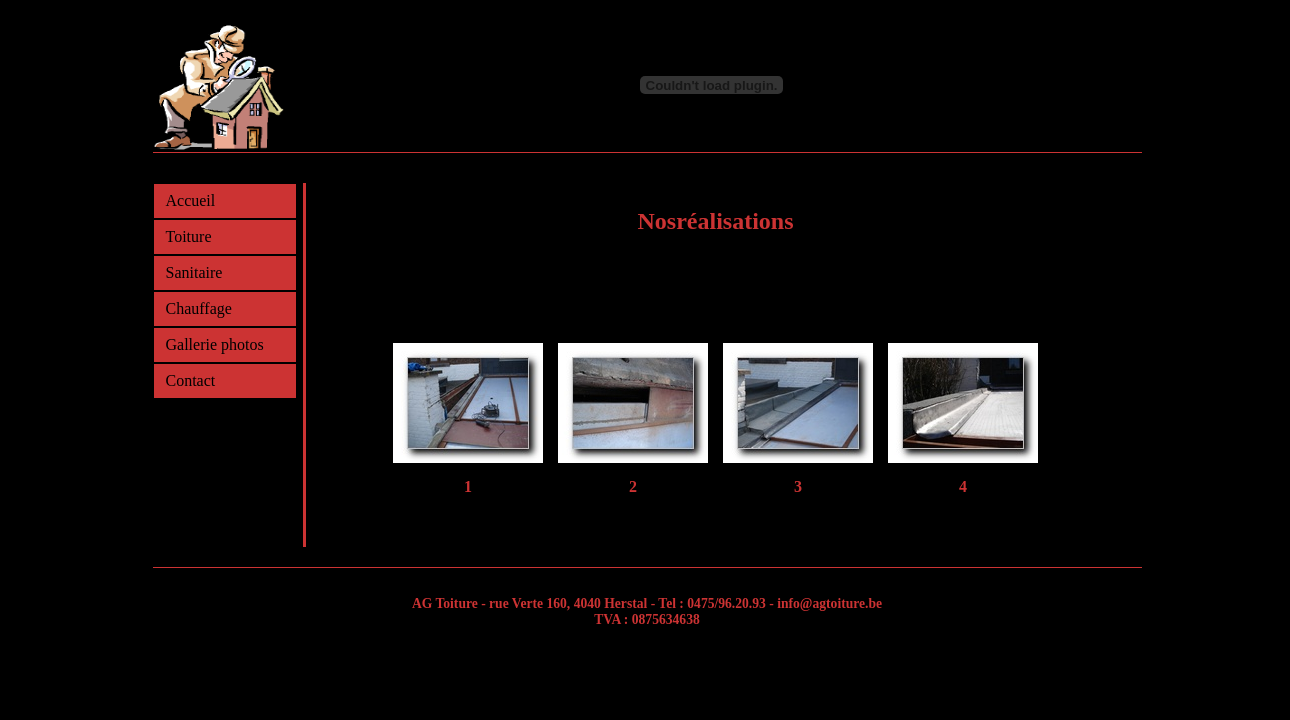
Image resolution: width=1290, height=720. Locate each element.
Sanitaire (194, 272)
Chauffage (199, 308)
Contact (191, 380)
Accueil (191, 200)
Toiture (189, 236)
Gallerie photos (215, 344)
